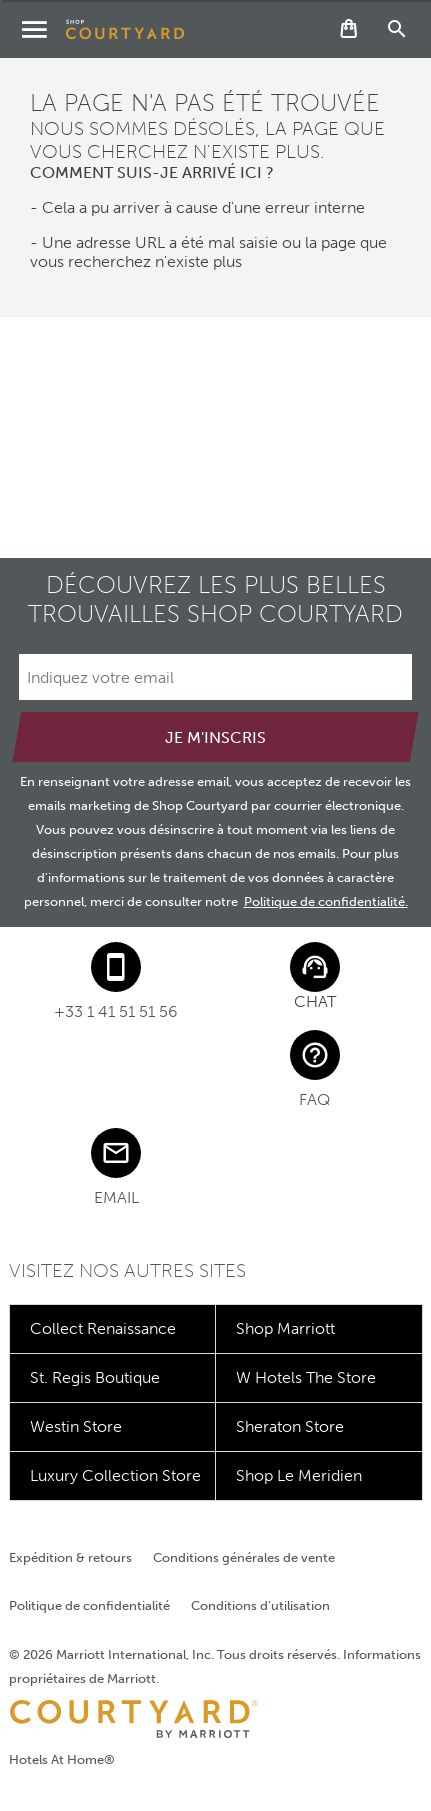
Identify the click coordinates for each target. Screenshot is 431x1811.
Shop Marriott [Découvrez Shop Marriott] (285, 1328)
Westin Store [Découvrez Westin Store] (76, 1426)
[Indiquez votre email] (215, 677)
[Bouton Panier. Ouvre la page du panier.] (349, 29)
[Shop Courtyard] (125, 29)
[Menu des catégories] (34, 29)
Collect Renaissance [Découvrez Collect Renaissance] (103, 1328)
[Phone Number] (116, 981)
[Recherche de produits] (397, 29)
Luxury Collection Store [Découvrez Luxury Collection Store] (115, 1475)
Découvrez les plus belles (215, 599)
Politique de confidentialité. (326, 901)
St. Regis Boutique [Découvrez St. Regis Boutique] (95, 1377)
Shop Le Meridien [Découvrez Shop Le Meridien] (299, 1475)
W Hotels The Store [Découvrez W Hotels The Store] (306, 1377)
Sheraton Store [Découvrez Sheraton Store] (290, 1426)
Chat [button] (315, 1001)
